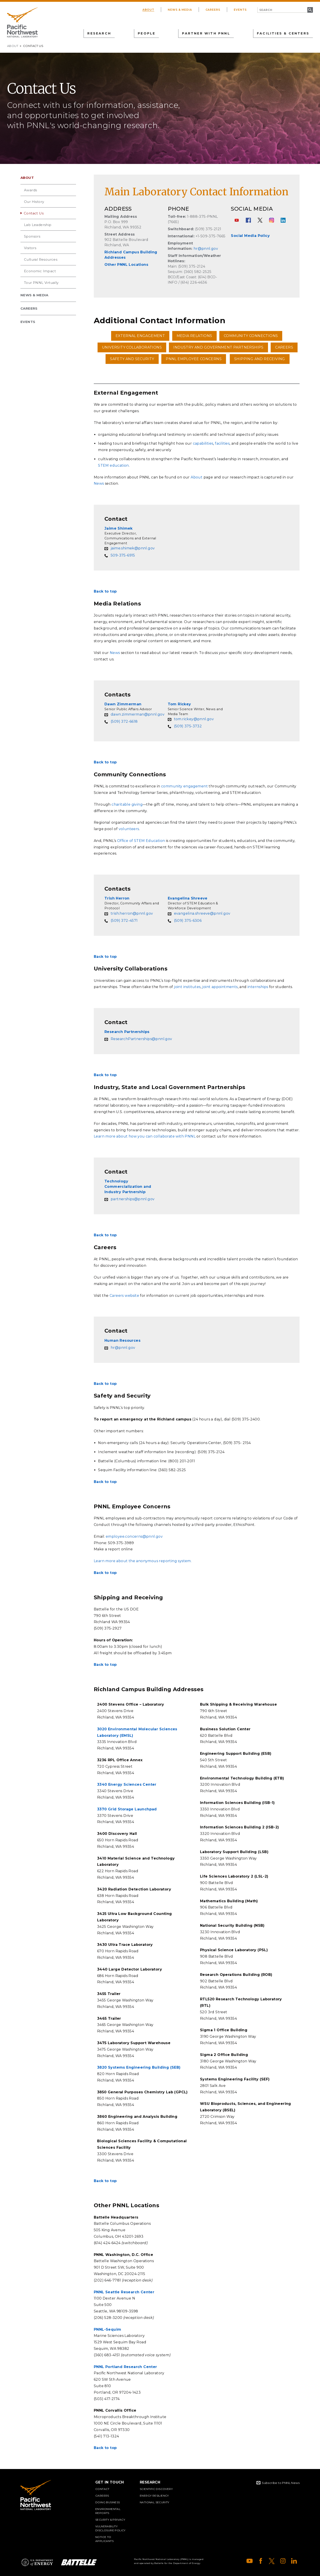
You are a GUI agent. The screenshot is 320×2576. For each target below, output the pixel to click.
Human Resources (122, 1340)
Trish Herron (117, 898)
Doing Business (107, 2502)
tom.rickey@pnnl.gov (194, 719)
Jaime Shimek (118, 528)
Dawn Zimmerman (123, 704)
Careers (213, 9)
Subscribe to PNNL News (281, 2483)
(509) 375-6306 (188, 920)
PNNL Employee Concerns (194, 359)
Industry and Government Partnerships (218, 347)
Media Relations (194, 336)
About (148, 9)
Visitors (30, 248)
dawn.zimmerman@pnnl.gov (137, 714)
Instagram (282, 2560)
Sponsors (32, 236)
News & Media (180, 9)
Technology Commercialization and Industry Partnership (127, 1186)
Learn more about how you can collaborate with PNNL (145, 1136)
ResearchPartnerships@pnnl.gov (141, 1039)
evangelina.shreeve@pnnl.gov (202, 913)
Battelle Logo (79, 2562)
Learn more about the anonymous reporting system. (143, 1561)
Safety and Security (132, 359)
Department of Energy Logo (37, 2562)
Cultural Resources (40, 259)
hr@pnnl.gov (206, 248)
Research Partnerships (126, 1032)
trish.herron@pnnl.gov (132, 913)
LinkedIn (294, 2560)
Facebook (260, 2560)
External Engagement (140, 336)
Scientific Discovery (156, 2489)
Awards (30, 190)
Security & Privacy (110, 2519)
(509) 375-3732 (188, 726)
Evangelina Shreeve (188, 898)
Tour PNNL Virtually (41, 282)
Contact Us (34, 213)
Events (240, 9)
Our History (34, 202)
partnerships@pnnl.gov (132, 1199)
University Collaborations (132, 347)
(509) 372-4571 (124, 920)
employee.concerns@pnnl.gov (134, 1536)
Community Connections (251, 336)
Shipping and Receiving (259, 359)
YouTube (249, 2560)
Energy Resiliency (154, 2495)
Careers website (124, 1295)
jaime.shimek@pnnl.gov (133, 548)
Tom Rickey (179, 704)
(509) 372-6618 (124, 721)
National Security (154, 2502)
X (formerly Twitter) (271, 2560)
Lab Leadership (38, 225)
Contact (102, 2489)
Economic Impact (40, 271)
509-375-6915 (123, 555)
